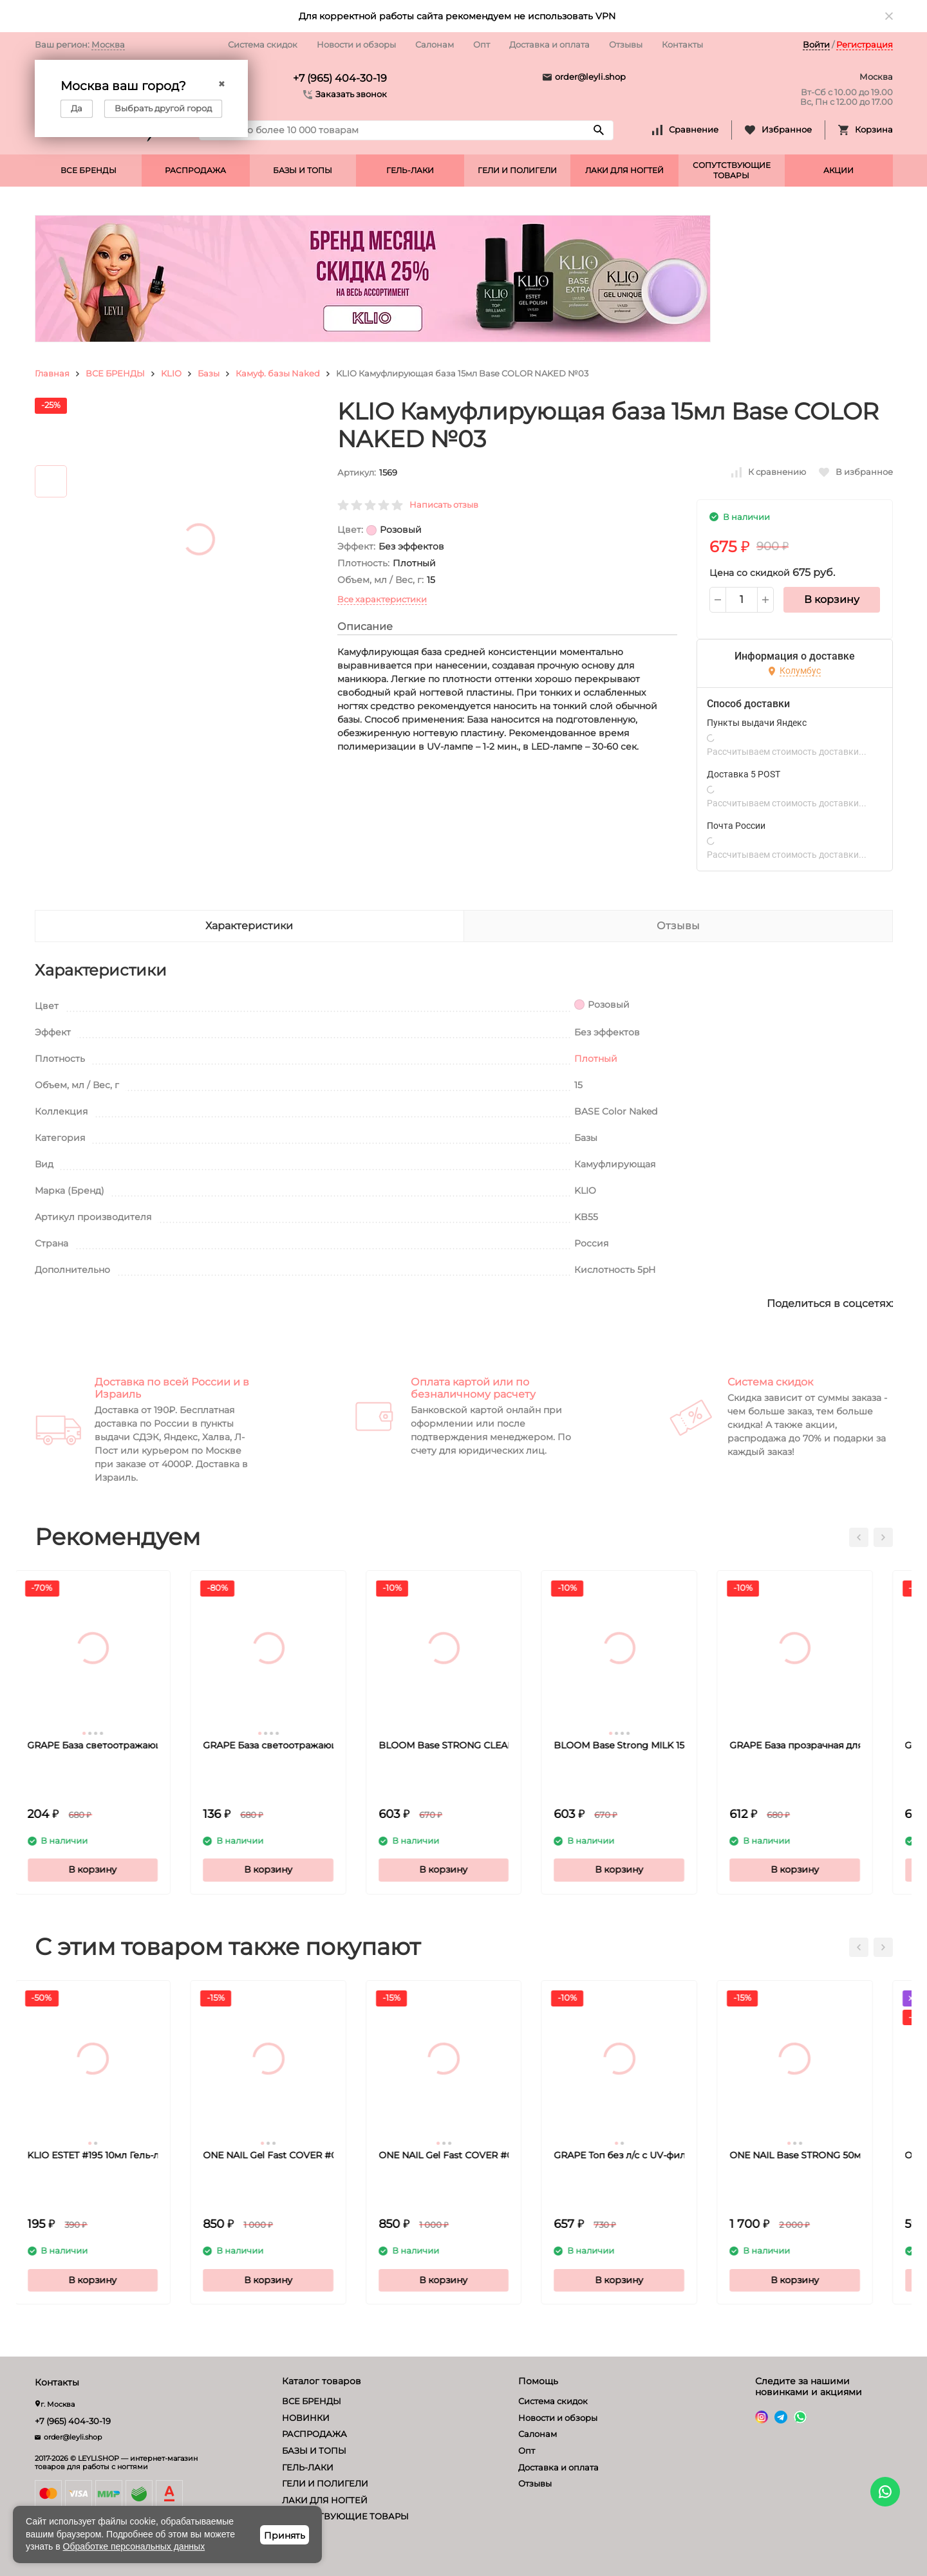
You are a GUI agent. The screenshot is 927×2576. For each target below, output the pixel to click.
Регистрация (864, 44)
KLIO (171, 373)
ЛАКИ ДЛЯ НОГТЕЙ (624, 170)
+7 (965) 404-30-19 (340, 78)
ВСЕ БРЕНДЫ (89, 170)
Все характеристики (382, 599)
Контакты (682, 44)
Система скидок (262, 44)
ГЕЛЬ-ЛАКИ (410, 170)
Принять (284, 2535)
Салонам (434, 44)
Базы (209, 373)
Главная (52, 373)
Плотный (595, 1058)
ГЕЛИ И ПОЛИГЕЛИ (517, 170)
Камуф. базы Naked (278, 373)
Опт (481, 44)
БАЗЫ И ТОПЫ (302, 170)
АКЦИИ (838, 170)
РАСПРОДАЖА (195, 170)
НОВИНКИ (306, 2418)
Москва (108, 44)
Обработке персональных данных (134, 2546)
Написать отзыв (443, 504)
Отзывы (625, 44)
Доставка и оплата (549, 44)
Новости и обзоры (356, 44)
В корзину (831, 599)
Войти (816, 44)
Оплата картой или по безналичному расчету (473, 1388)
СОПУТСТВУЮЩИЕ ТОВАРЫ (732, 170)
